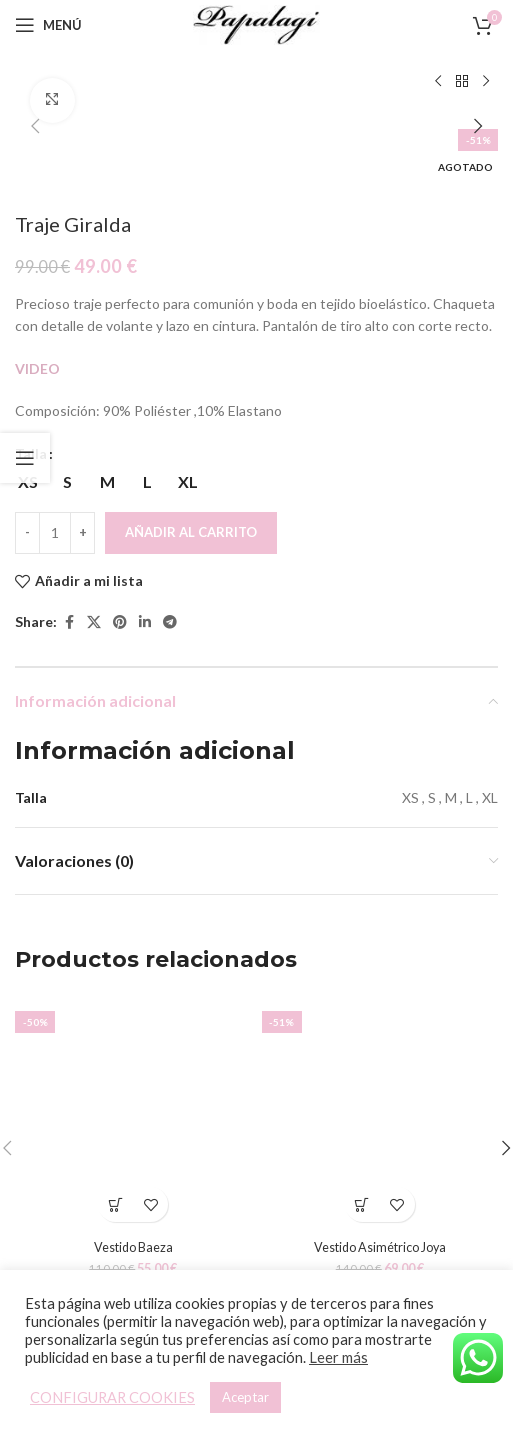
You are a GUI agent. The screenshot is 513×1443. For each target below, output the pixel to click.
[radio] (67, 482)
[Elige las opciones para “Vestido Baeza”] (115, 1204)
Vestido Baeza (133, 1246)
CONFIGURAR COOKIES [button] (112, 1397)
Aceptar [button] (245, 1397)
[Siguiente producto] (486, 82)
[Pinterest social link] (120, 622)
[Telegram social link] (170, 622)
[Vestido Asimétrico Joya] (380, 1114)
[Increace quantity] (82, 533)
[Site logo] (257, 23)
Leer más (338, 1357)
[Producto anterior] (438, 82)
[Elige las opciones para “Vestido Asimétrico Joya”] (362, 1204)
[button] (35, 126)
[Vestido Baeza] (133, 1114)
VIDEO (39, 368)
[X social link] (94, 622)
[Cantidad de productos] (55, 533)
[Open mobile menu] (48, 25)
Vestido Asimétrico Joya (380, 1246)
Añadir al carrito (191, 532)
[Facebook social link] (69, 622)
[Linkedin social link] (145, 622)
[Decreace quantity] (27, 533)
